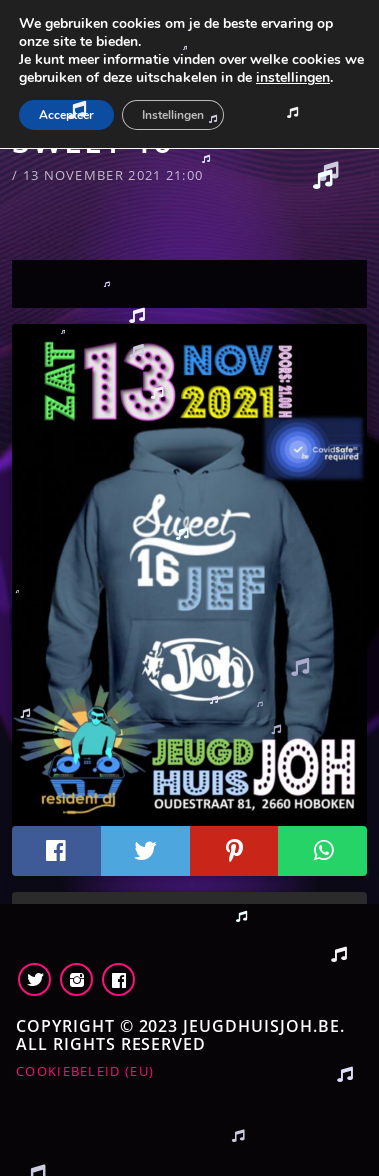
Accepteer (66, 115)
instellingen (293, 78)
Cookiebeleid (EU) (85, 1071)
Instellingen (173, 115)
